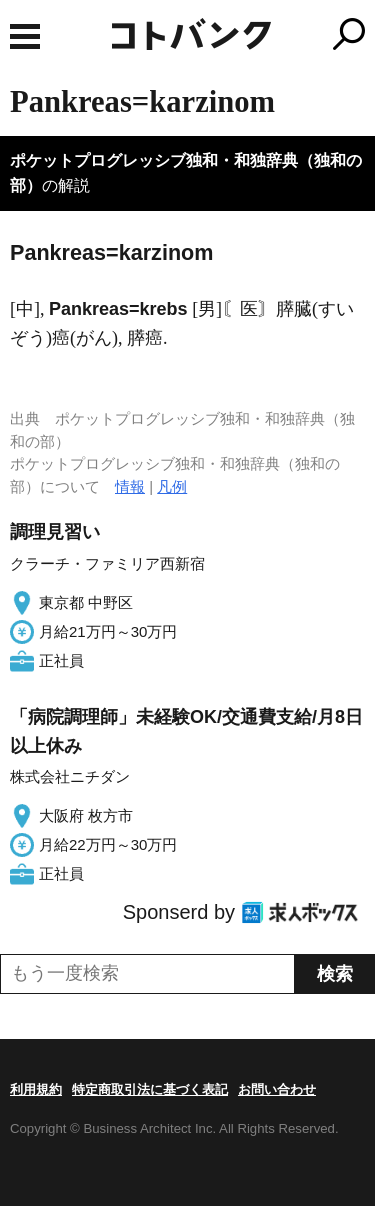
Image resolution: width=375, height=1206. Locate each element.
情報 (130, 486)
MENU (25, 36)
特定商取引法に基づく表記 (150, 1089)
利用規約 (36, 1089)
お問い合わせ (277, 1089)
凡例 (172, 486)
